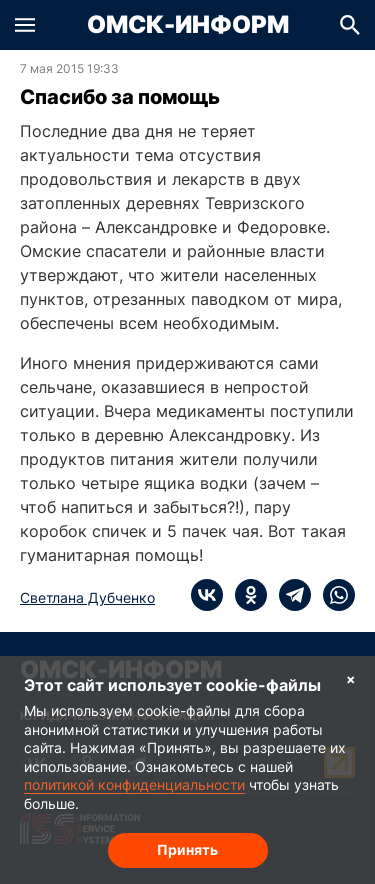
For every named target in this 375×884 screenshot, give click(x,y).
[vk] (207, 595)
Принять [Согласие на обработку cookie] (187, 849)
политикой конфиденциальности (134, 784)
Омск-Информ (188, 25)
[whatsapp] (333, 595)
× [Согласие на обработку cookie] (351, 678)
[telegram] (289, 595)
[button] (25, 25)
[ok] (245, 595)
